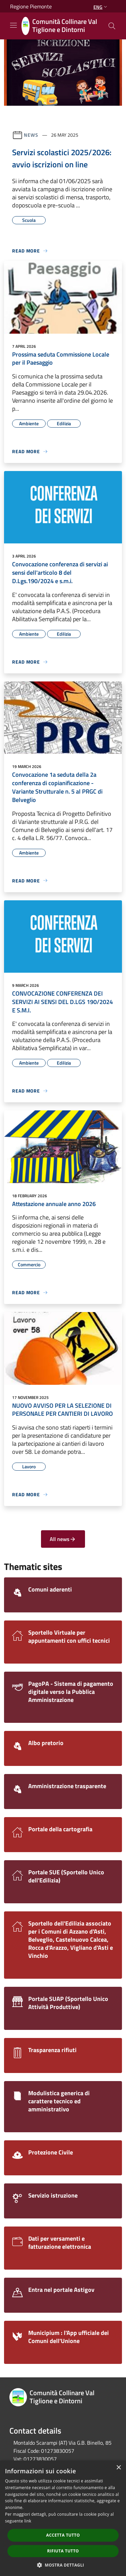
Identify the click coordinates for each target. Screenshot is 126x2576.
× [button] (118, 2467)
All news (63, 1539)
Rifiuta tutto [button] (63, 2551)
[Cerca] (112, 26)
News (31, 134)
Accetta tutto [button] (63, 2535)
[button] (63, 2565)
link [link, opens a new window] (27, 2521)
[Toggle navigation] (13, 25)
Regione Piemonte (31, 6)
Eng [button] (101, 6)
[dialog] (63, 2518)
